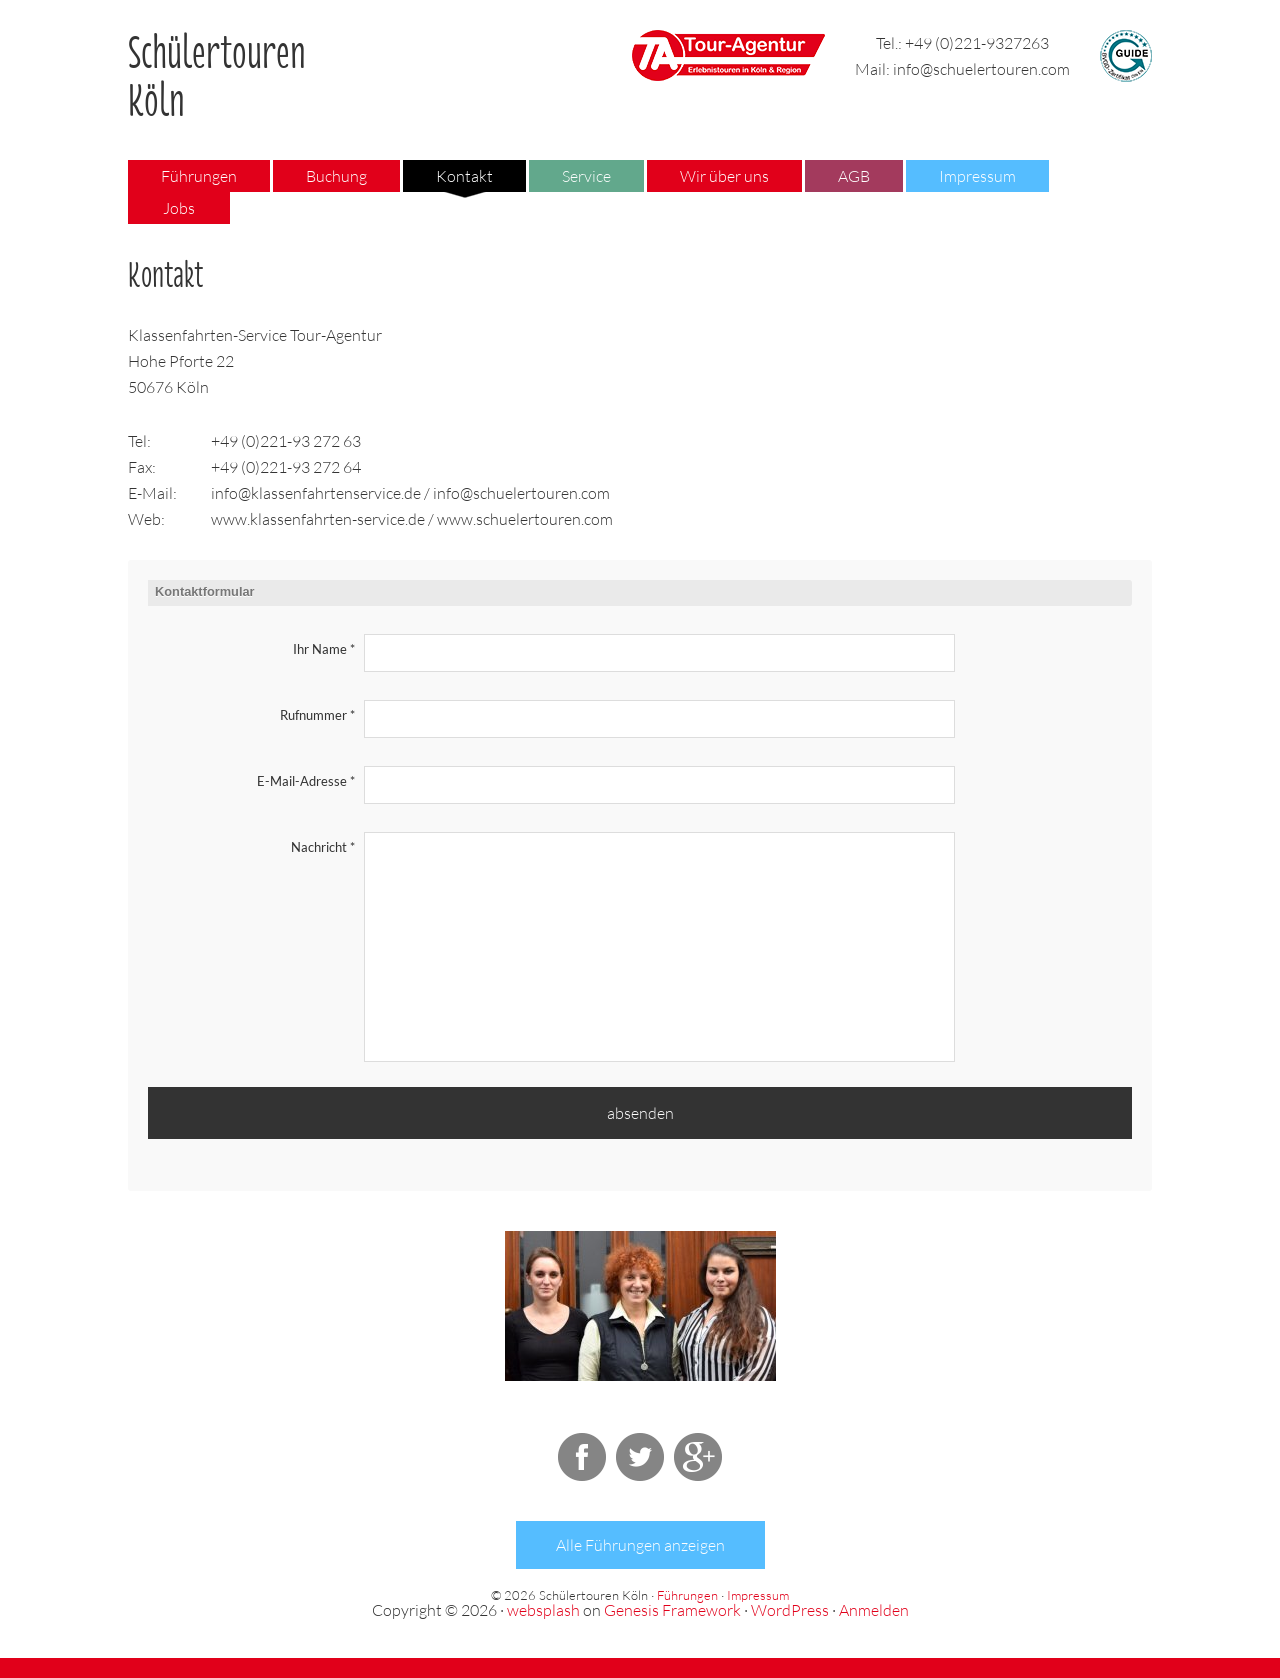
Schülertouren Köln (217, 68)
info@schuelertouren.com (981, 69)
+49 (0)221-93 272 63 (286, 441)
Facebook (582, 1457)
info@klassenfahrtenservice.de (316, 493)
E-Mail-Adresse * (306, 781)
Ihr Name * (324, 649)
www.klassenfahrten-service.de (318, 519)
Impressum (758, 1595)
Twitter (640, 1457)
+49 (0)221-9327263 (977, 43)
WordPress (790, 1610)
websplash (543, 1610)
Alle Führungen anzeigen (640, 1545)
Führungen (687, 1595)
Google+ (698, 1457)
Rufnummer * (317, 715)
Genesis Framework (672, 1610)
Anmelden (874, 1610)
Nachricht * (323, 847)
